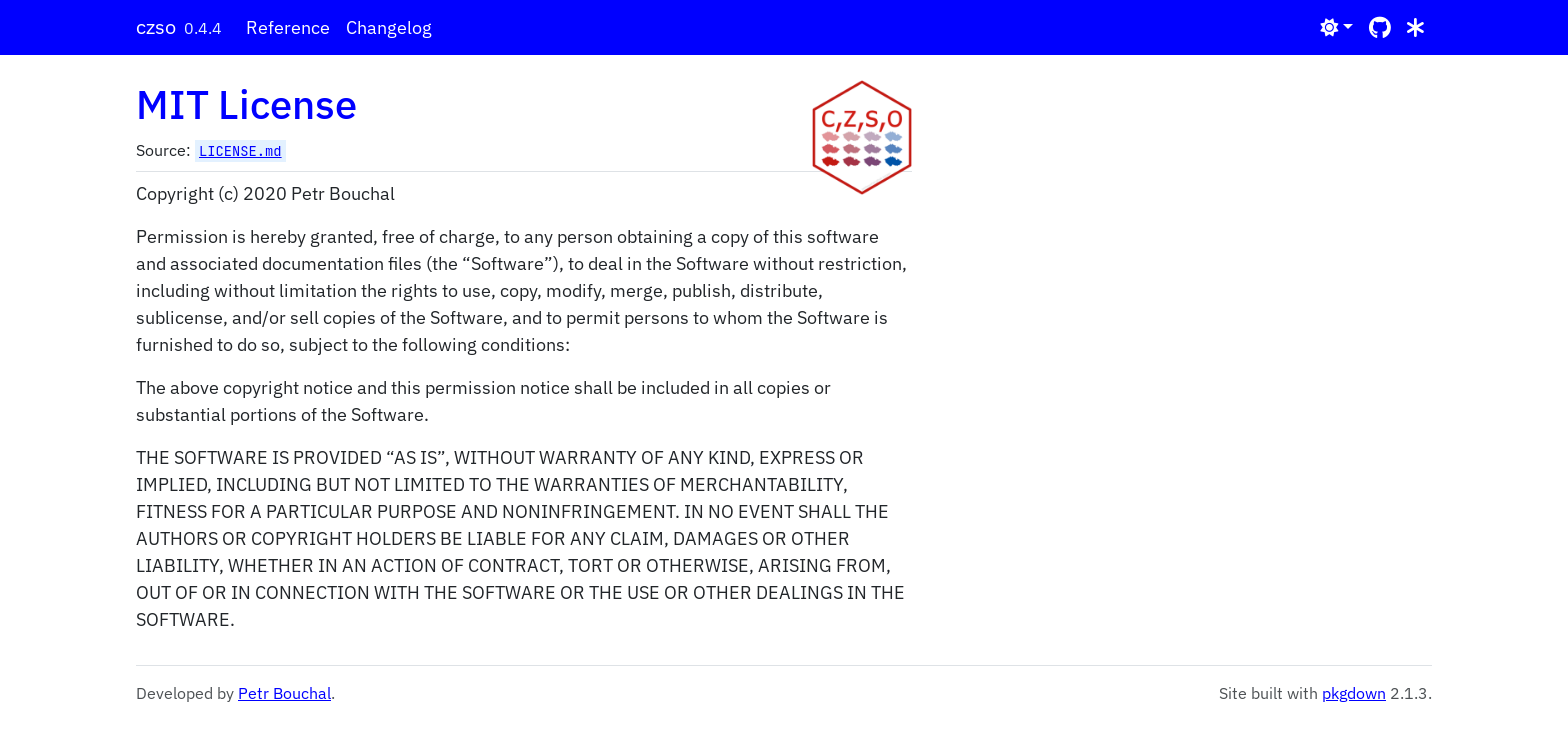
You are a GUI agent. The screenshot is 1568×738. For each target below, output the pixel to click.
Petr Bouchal (284, 693)
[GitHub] (1380, 27)
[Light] (1336, 27)
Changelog (389, 27)
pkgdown (1354, 693)
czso (156, 26)
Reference (288, 27)
